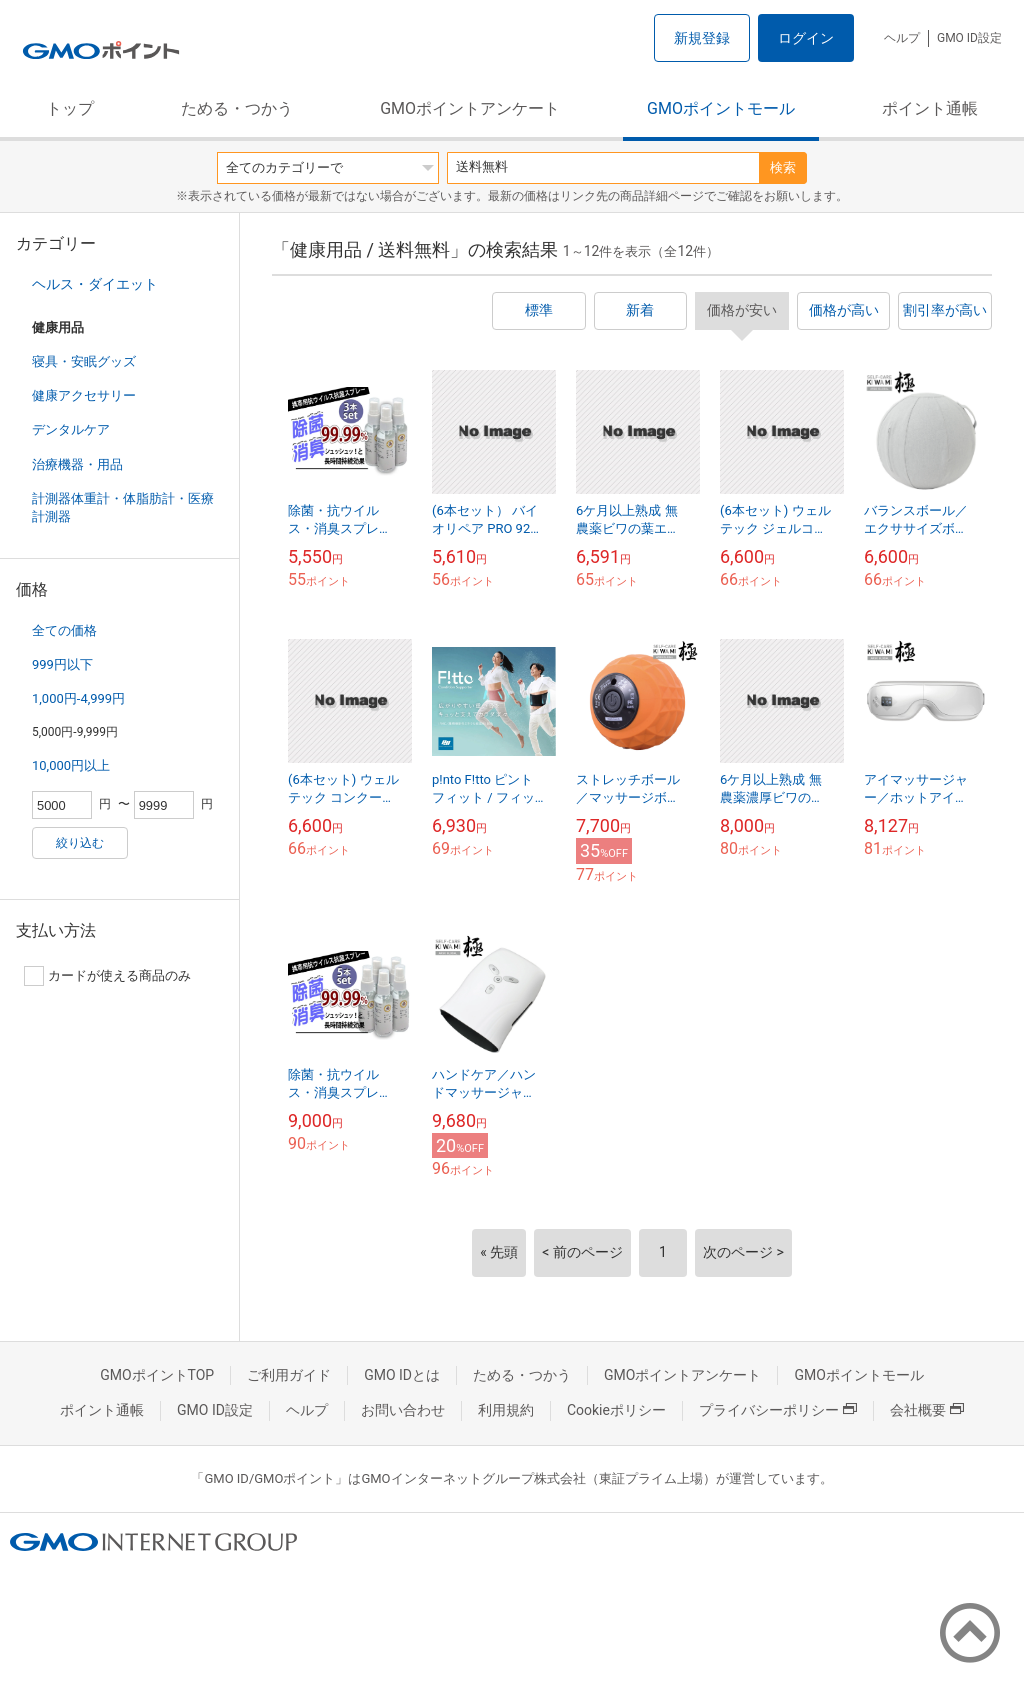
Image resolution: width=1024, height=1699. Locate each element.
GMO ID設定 (969, 38)
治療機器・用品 (77, 464)
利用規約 (506, 1410)
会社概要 (927, 1410)
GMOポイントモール (721, 108)
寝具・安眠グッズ (84, 361)
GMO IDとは (402, 1375)
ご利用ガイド (289, 1375)
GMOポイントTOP (157, 1375)
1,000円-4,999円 (78, 698)
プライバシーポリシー (778, 1410)
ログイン (806, 38)
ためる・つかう (237, 108)
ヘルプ (902, 38)
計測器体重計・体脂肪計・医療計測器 (123, 507)
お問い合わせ (403, 1410)
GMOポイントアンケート (470, 108)
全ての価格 (64, 630)
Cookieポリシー (616, 1410)
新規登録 (702, 38)
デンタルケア (71, 429)
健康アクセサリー (84, 395)
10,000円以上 (71, 765)
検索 (783, 167)
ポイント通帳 (930, 108)
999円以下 (62, 664)
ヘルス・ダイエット (95, 284)
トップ (70, 108)
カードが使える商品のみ (107, 976)
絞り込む (80, 843)
